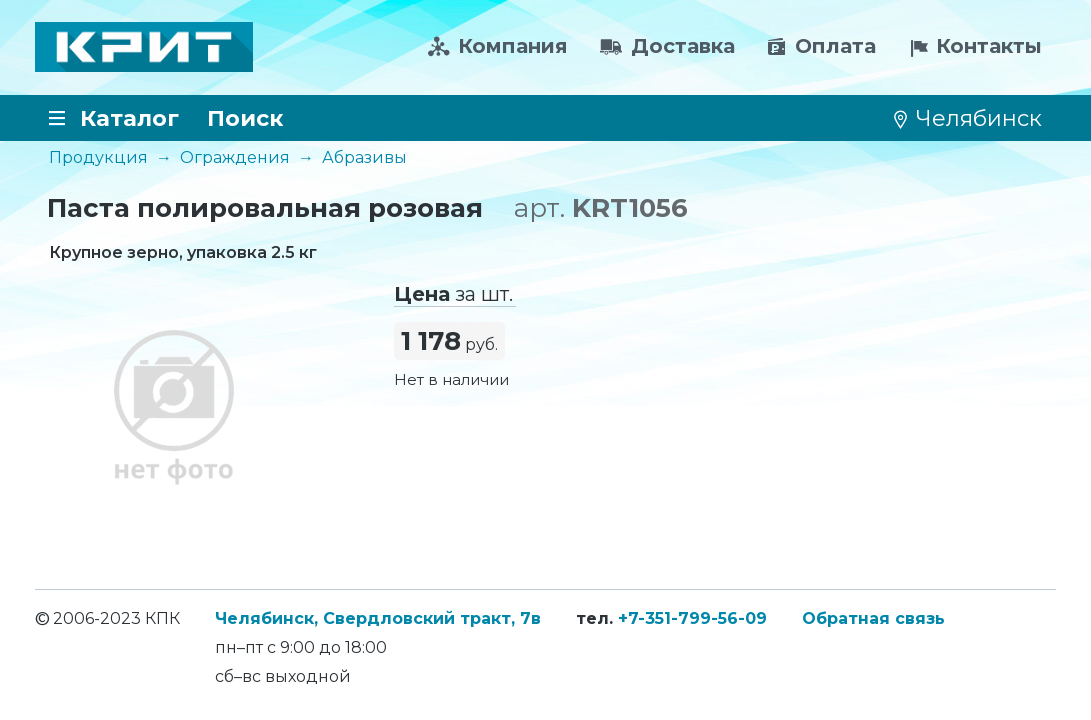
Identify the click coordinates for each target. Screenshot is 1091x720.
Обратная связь (873, 618)
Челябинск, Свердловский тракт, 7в (378, 618)
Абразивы (364, 157)
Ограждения (235, 157)
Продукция (98, 157)
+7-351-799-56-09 (692, 618)
